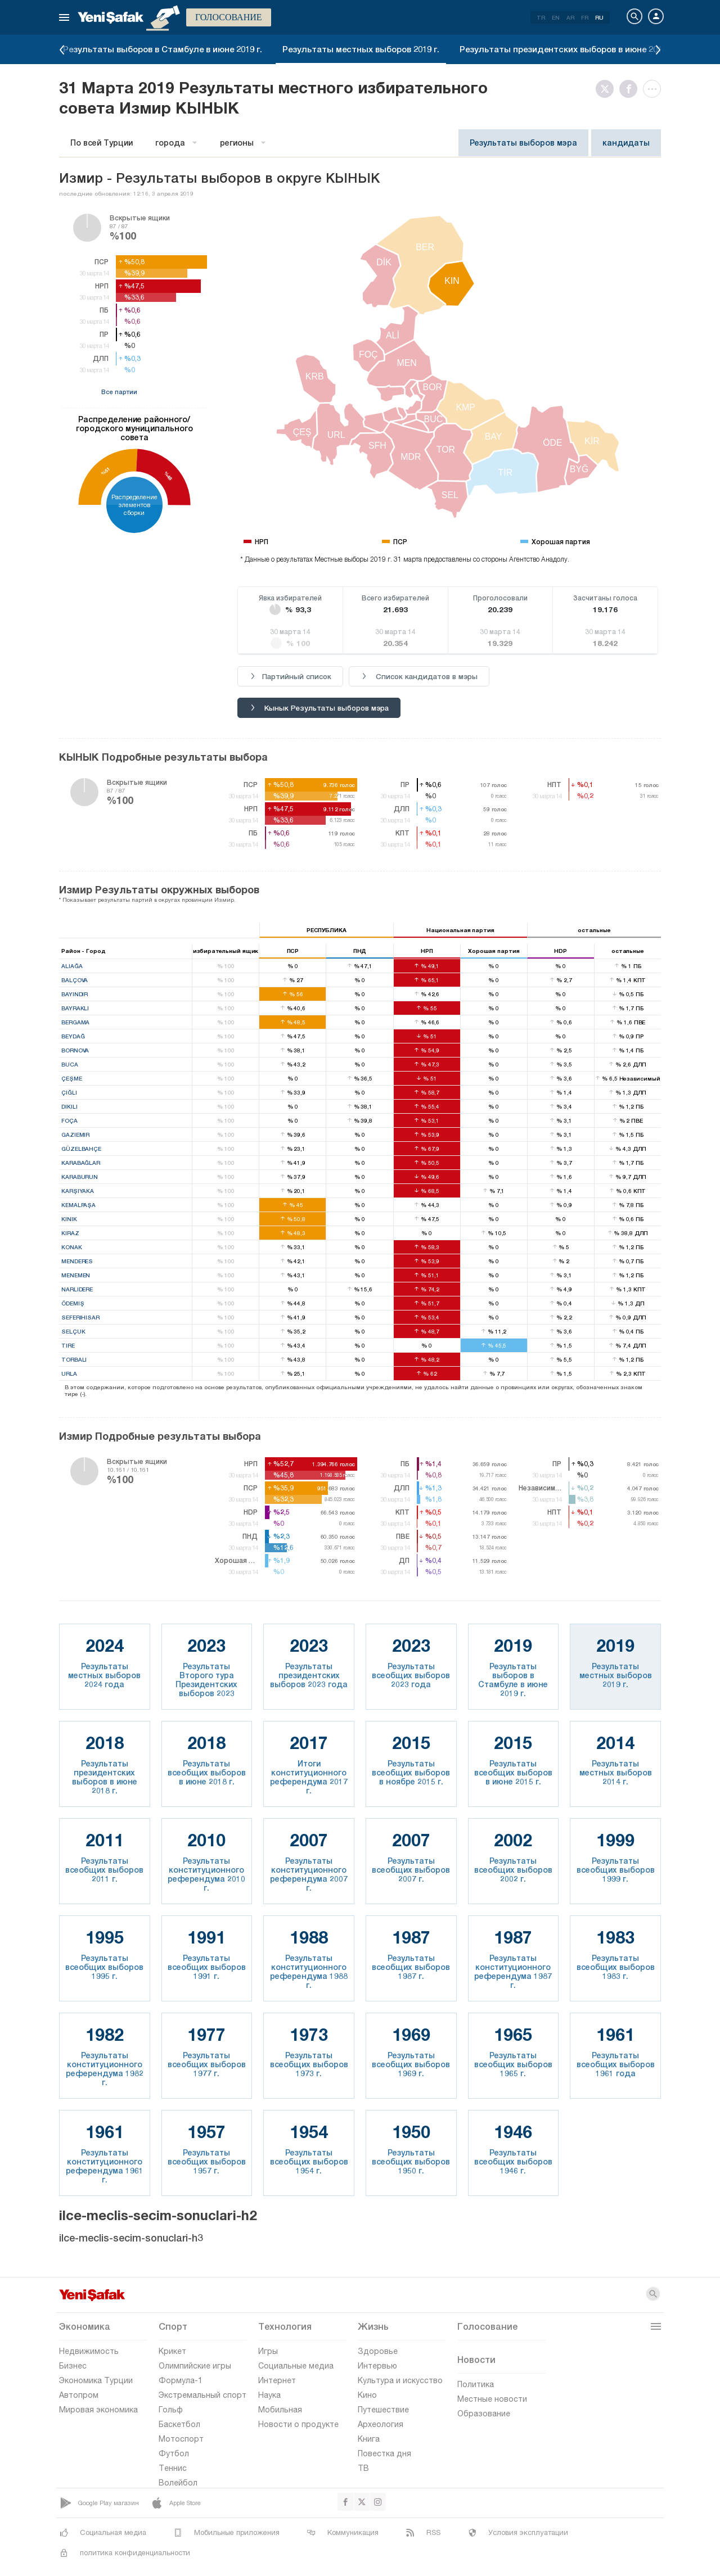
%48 (168, 476)
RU (599, 17)
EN (556, 17)
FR (584, 17)
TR (541, 17)
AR (570, 17)
